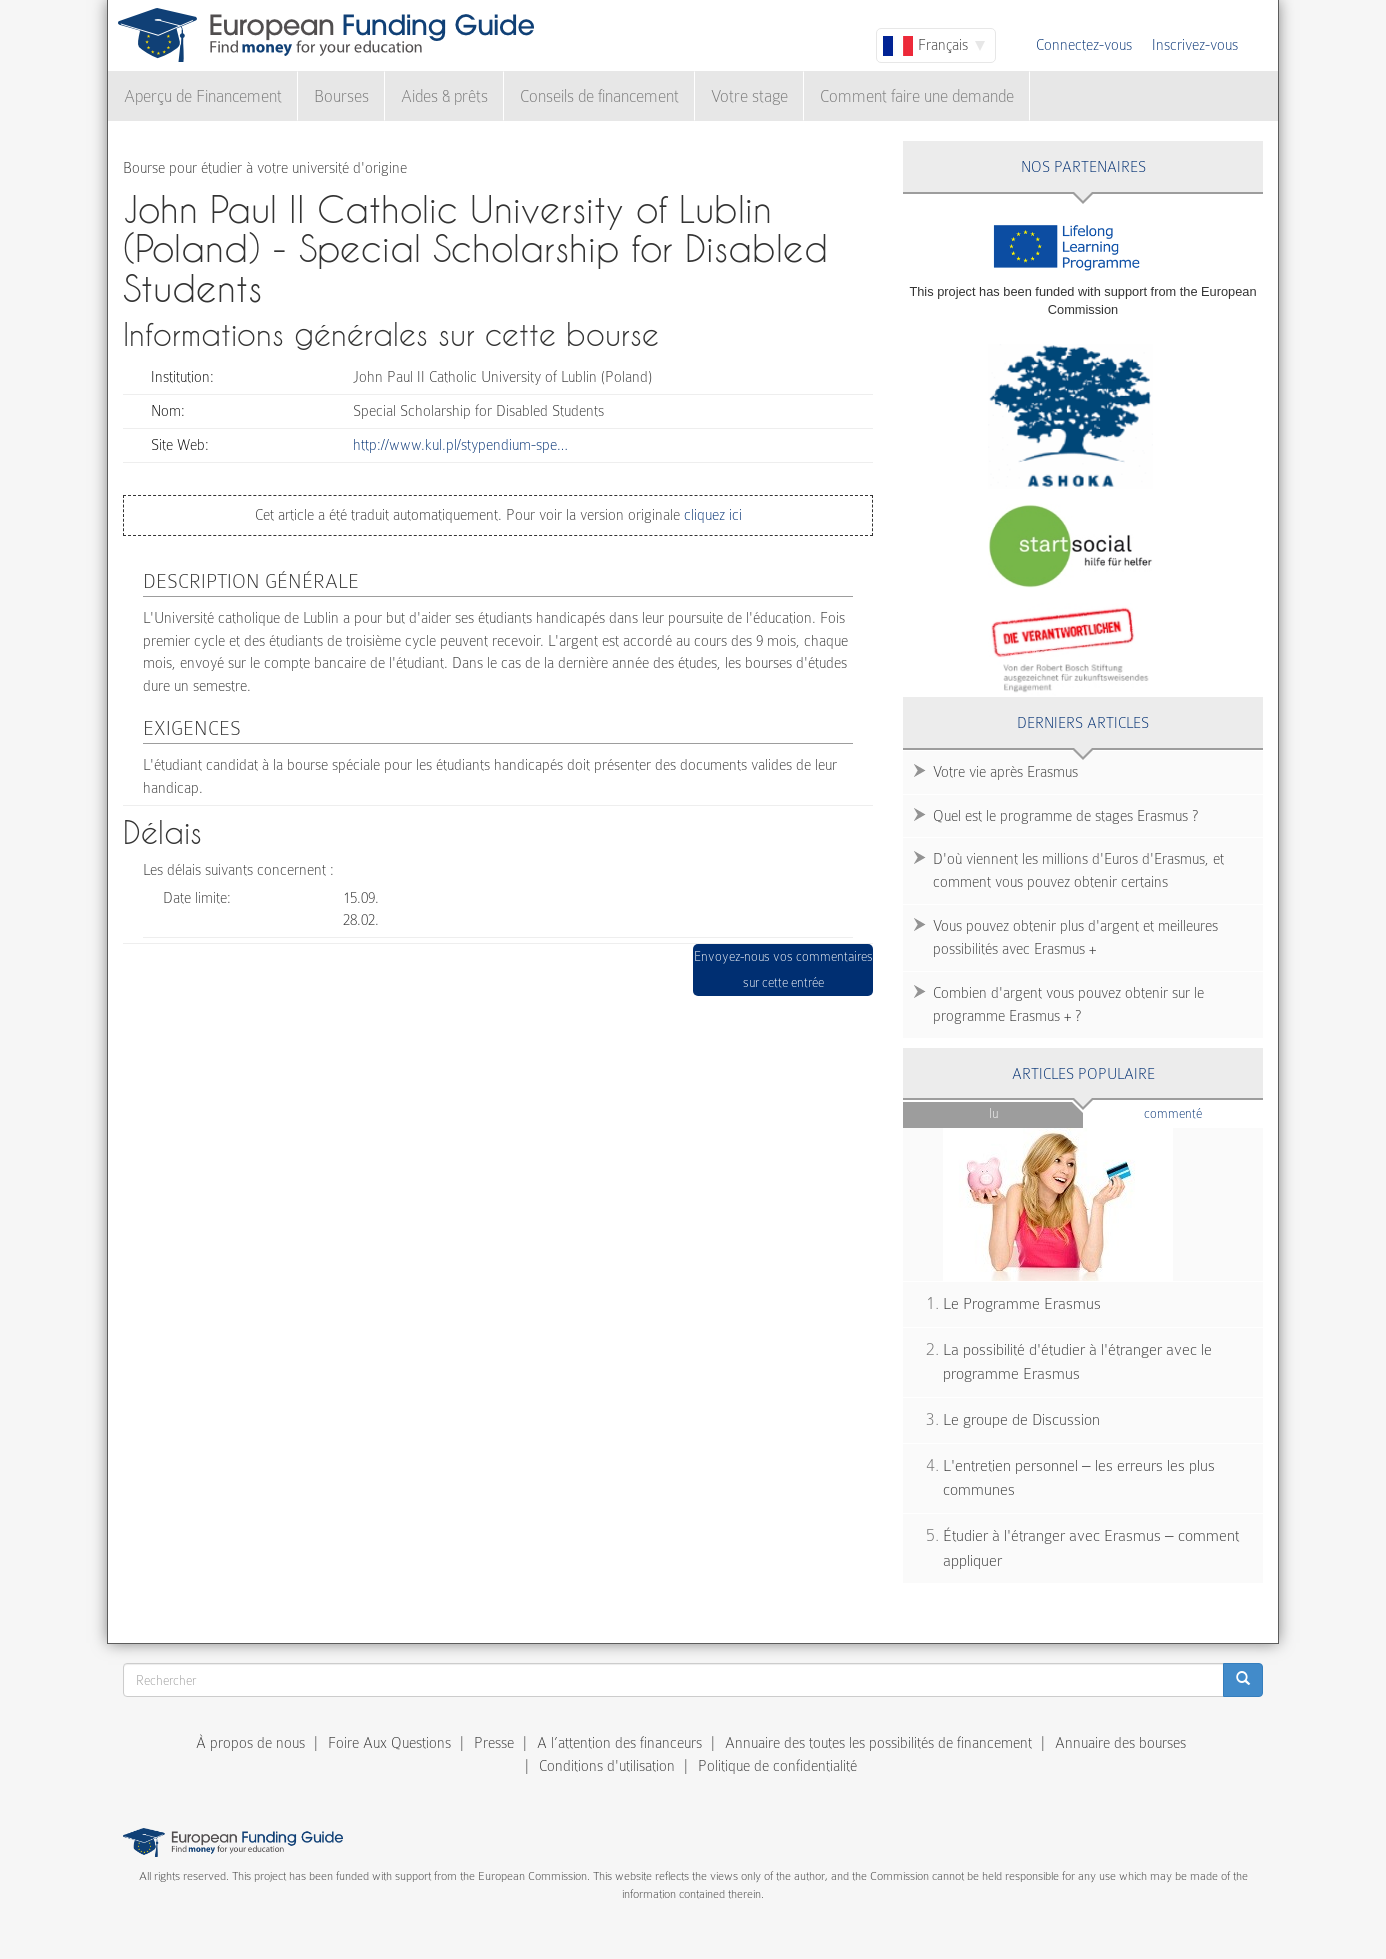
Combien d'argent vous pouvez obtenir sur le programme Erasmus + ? (1068, 1004)
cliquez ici (711, 515)
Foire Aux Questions (389, 1743)
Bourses (341, 96)
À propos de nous (250, 1743)
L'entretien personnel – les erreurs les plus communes (1079, 1478)
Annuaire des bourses (1120, 1743)
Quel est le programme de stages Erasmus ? (1065, 816)
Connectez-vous (1084, 45)
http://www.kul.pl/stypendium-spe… (460, 445)
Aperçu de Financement (203, 96)
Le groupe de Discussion (1021, 1420)
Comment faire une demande (917, 96)
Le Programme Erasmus (1022, 1304)
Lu (993, 1113)
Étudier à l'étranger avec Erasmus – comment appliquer (1091, 1548)
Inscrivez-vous (1195, 45)
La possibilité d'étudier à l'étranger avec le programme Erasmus (1077, 1362)
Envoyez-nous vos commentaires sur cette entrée (783, 969)
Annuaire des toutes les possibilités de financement (878, 1743)
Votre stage (749, 96)
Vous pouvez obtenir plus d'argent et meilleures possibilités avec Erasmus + (1075, 937)
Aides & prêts (444, 96)
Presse (494, 1743)
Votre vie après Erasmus (1005, 772)
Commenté (1203, 1112)
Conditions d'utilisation (607, 1766)
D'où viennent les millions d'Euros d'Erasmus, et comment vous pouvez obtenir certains (1078, 870)
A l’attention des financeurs (619, 1743)
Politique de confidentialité (777, 1766)
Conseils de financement (599, 96)
